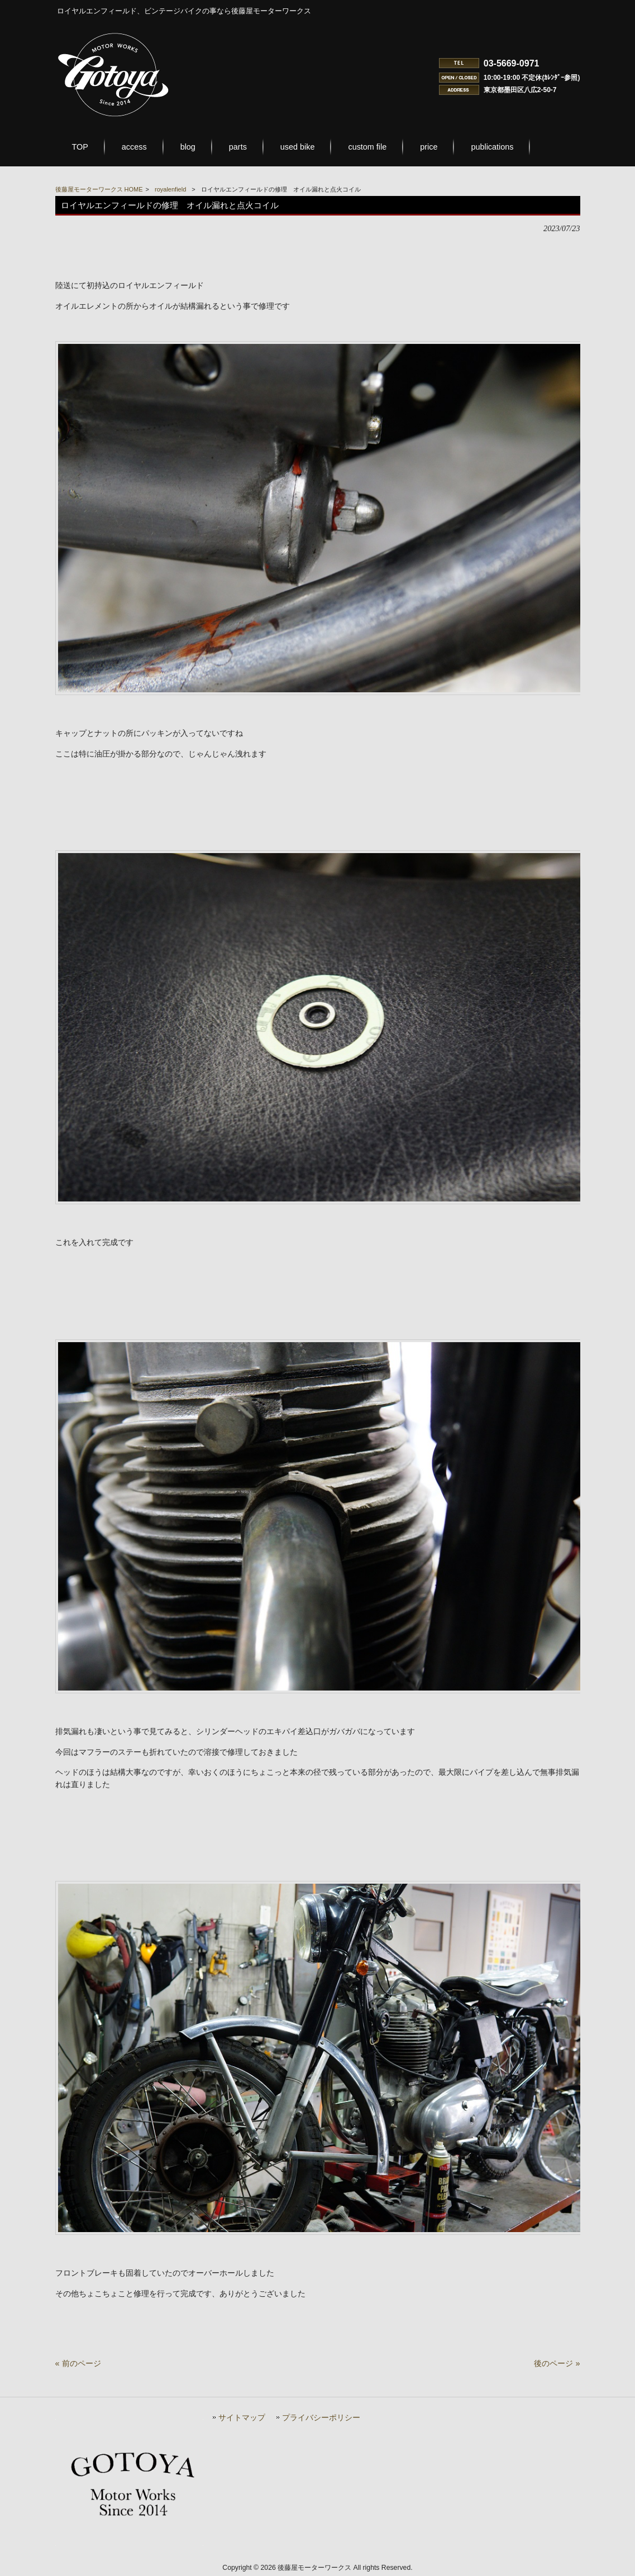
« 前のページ (78, 2363)
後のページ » (557, 2363)
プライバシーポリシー (321, 2418)
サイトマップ (241, 2418)
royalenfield (170, 189)
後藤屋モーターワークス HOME (99, 189)
